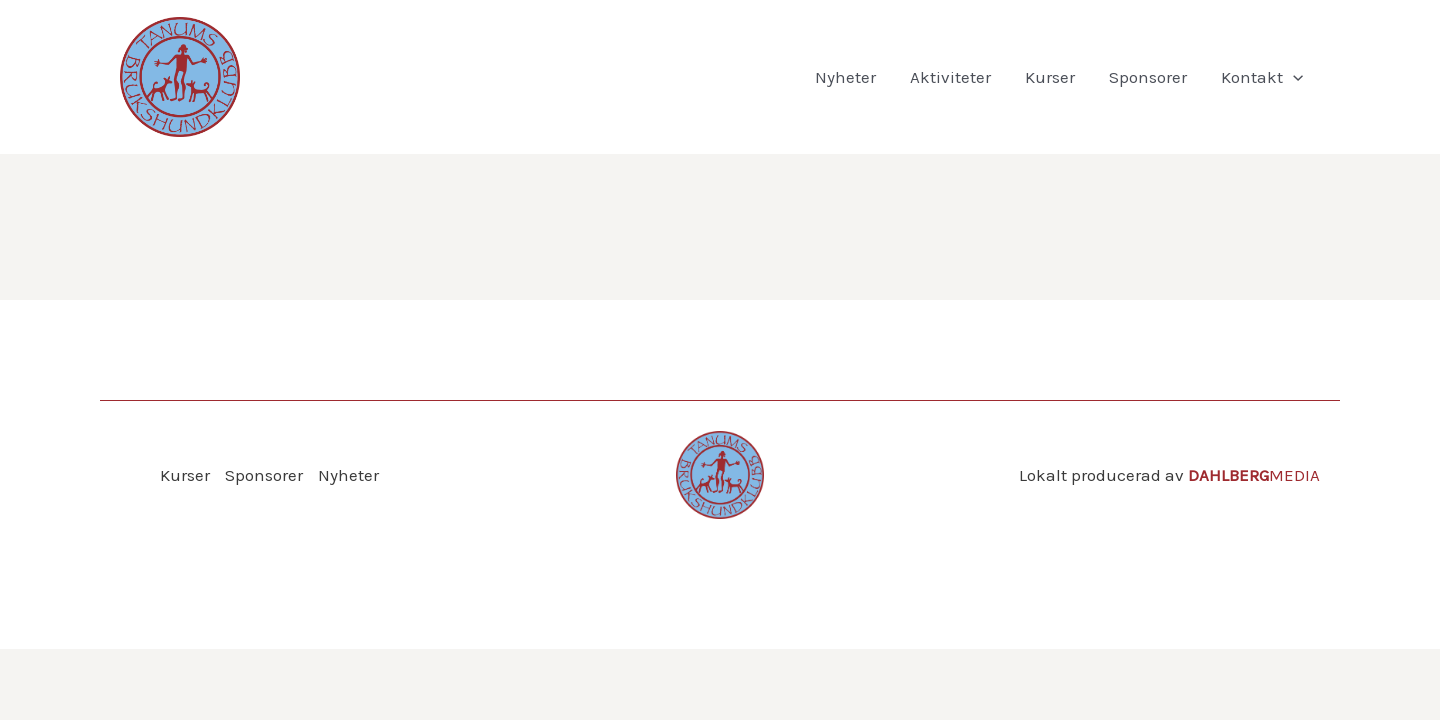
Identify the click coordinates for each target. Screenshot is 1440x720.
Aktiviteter (950, 77)
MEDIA (1254, 475)
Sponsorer (1148, 77)
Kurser (1050, 77)
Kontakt (1262, 77)
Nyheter (845, 77)
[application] (1293, 77)
